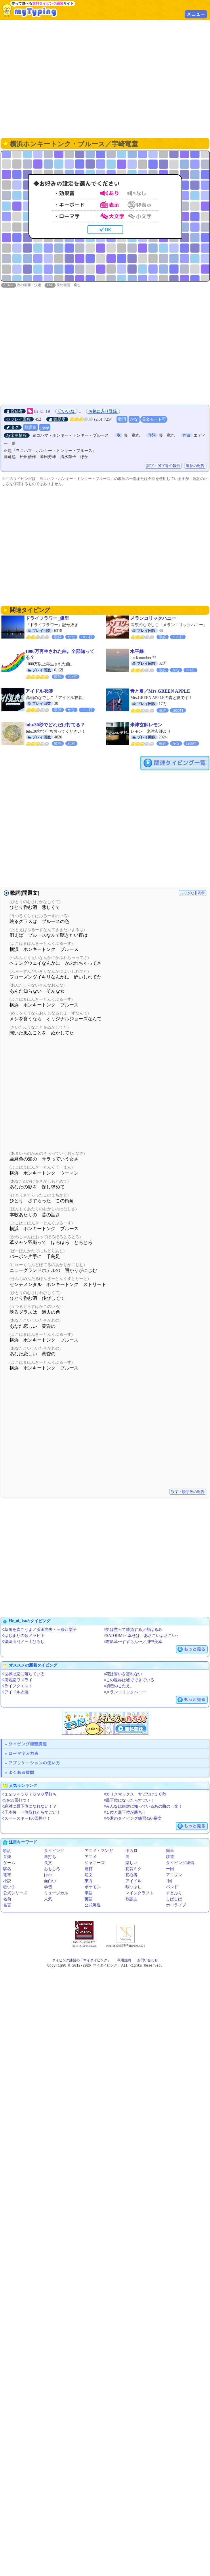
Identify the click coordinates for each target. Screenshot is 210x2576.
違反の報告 (195, 466)
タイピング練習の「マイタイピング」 (81, 1960)
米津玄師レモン (146, 725)
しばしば (174, 1899)
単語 (89, 1893)
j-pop (45, 427)
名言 (7, 1905)
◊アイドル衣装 (15, 1692)
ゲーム (9, 1863)
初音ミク (133, 1869)
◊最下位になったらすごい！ (129, 1800)
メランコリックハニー (153, 618)
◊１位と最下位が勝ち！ (125, 1813)
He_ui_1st (42, 411)
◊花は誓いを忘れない (123, 1674)
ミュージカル (56, 1893)
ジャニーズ (95, 1863)
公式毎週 (93, 1905)
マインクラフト (139, 1893)
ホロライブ (176, 1905)
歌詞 (122, 419)
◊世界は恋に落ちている (23, 1674)
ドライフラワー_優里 (47, 618)
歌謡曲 (30, 427)
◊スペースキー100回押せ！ (26, 1819)
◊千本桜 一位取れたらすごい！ (31, 1813)
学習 (48, 1887)
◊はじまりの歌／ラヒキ (23, 1636)
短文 (89, 1875)
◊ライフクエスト (17, 1686)
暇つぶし (133, 1887)
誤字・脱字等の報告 (163, 466)
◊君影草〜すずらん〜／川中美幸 (133, 1642)
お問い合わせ (147, 1960)
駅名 (7, 1869)
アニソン (174, 1875)
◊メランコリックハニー (125, 1692)
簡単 (170, 1851)
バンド (172, 1887)
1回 (169, 1881)
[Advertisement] (105, 78)
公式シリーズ (15, 1893)
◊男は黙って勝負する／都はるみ (133, 1630)
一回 (170, 1869)
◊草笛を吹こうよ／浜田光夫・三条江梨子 (39, 1630)
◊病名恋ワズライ (17, 1680)
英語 (89, 1899)
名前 (7, 1899)
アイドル (133, 1881)
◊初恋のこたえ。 (119, 1686)
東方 (89, 1881)
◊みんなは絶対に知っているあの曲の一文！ (143, 1806)
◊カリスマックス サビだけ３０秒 (135, 1794)
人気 (48, 1899)
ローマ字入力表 (23, 1754)
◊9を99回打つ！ (16, 1800)
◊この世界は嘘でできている (129, 1680)
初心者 (131, 1875)
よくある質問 (21, 1773)
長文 (48, 1863)
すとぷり (174, 1893)
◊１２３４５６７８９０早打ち (29, 1794)
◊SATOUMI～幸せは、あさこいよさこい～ (142, 1636)
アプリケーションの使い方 (34, 1763)
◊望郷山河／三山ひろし (23, 1642)
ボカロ (131, 1851)
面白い (50, 1881)
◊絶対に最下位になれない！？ (29, 1806)
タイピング (54, 1851)
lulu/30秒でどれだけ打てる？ (55, 725)
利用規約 (124, 1960)
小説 (7, 1881)
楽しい (131, 1863)
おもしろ (52, 1869)
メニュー (196, 14)
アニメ (91, 1857)
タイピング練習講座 (27, 1744)
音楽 (7, 1857)
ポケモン (93, 1887)
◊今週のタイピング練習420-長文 (133, 1819)
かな (134, 419)
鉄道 (170, 1857)
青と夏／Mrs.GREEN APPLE (160, 691)
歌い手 (9, 1887)
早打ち (50, 1857)
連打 (89, 1869)
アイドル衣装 (39, 691)
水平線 (137, 651)
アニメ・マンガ (99, 1851)
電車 (7, 1875)
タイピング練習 (180, 1863)
